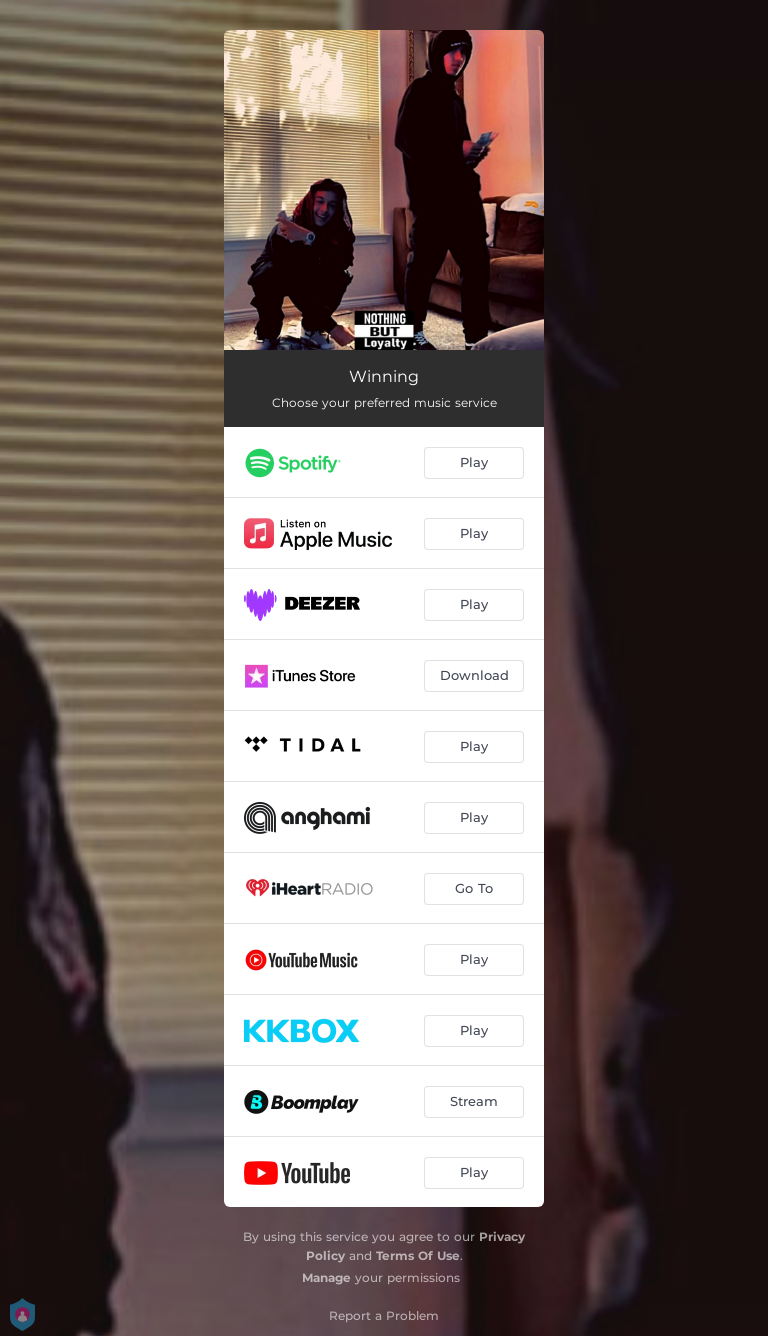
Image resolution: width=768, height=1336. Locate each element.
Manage (326, 1277)
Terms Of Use (418, 1255)
